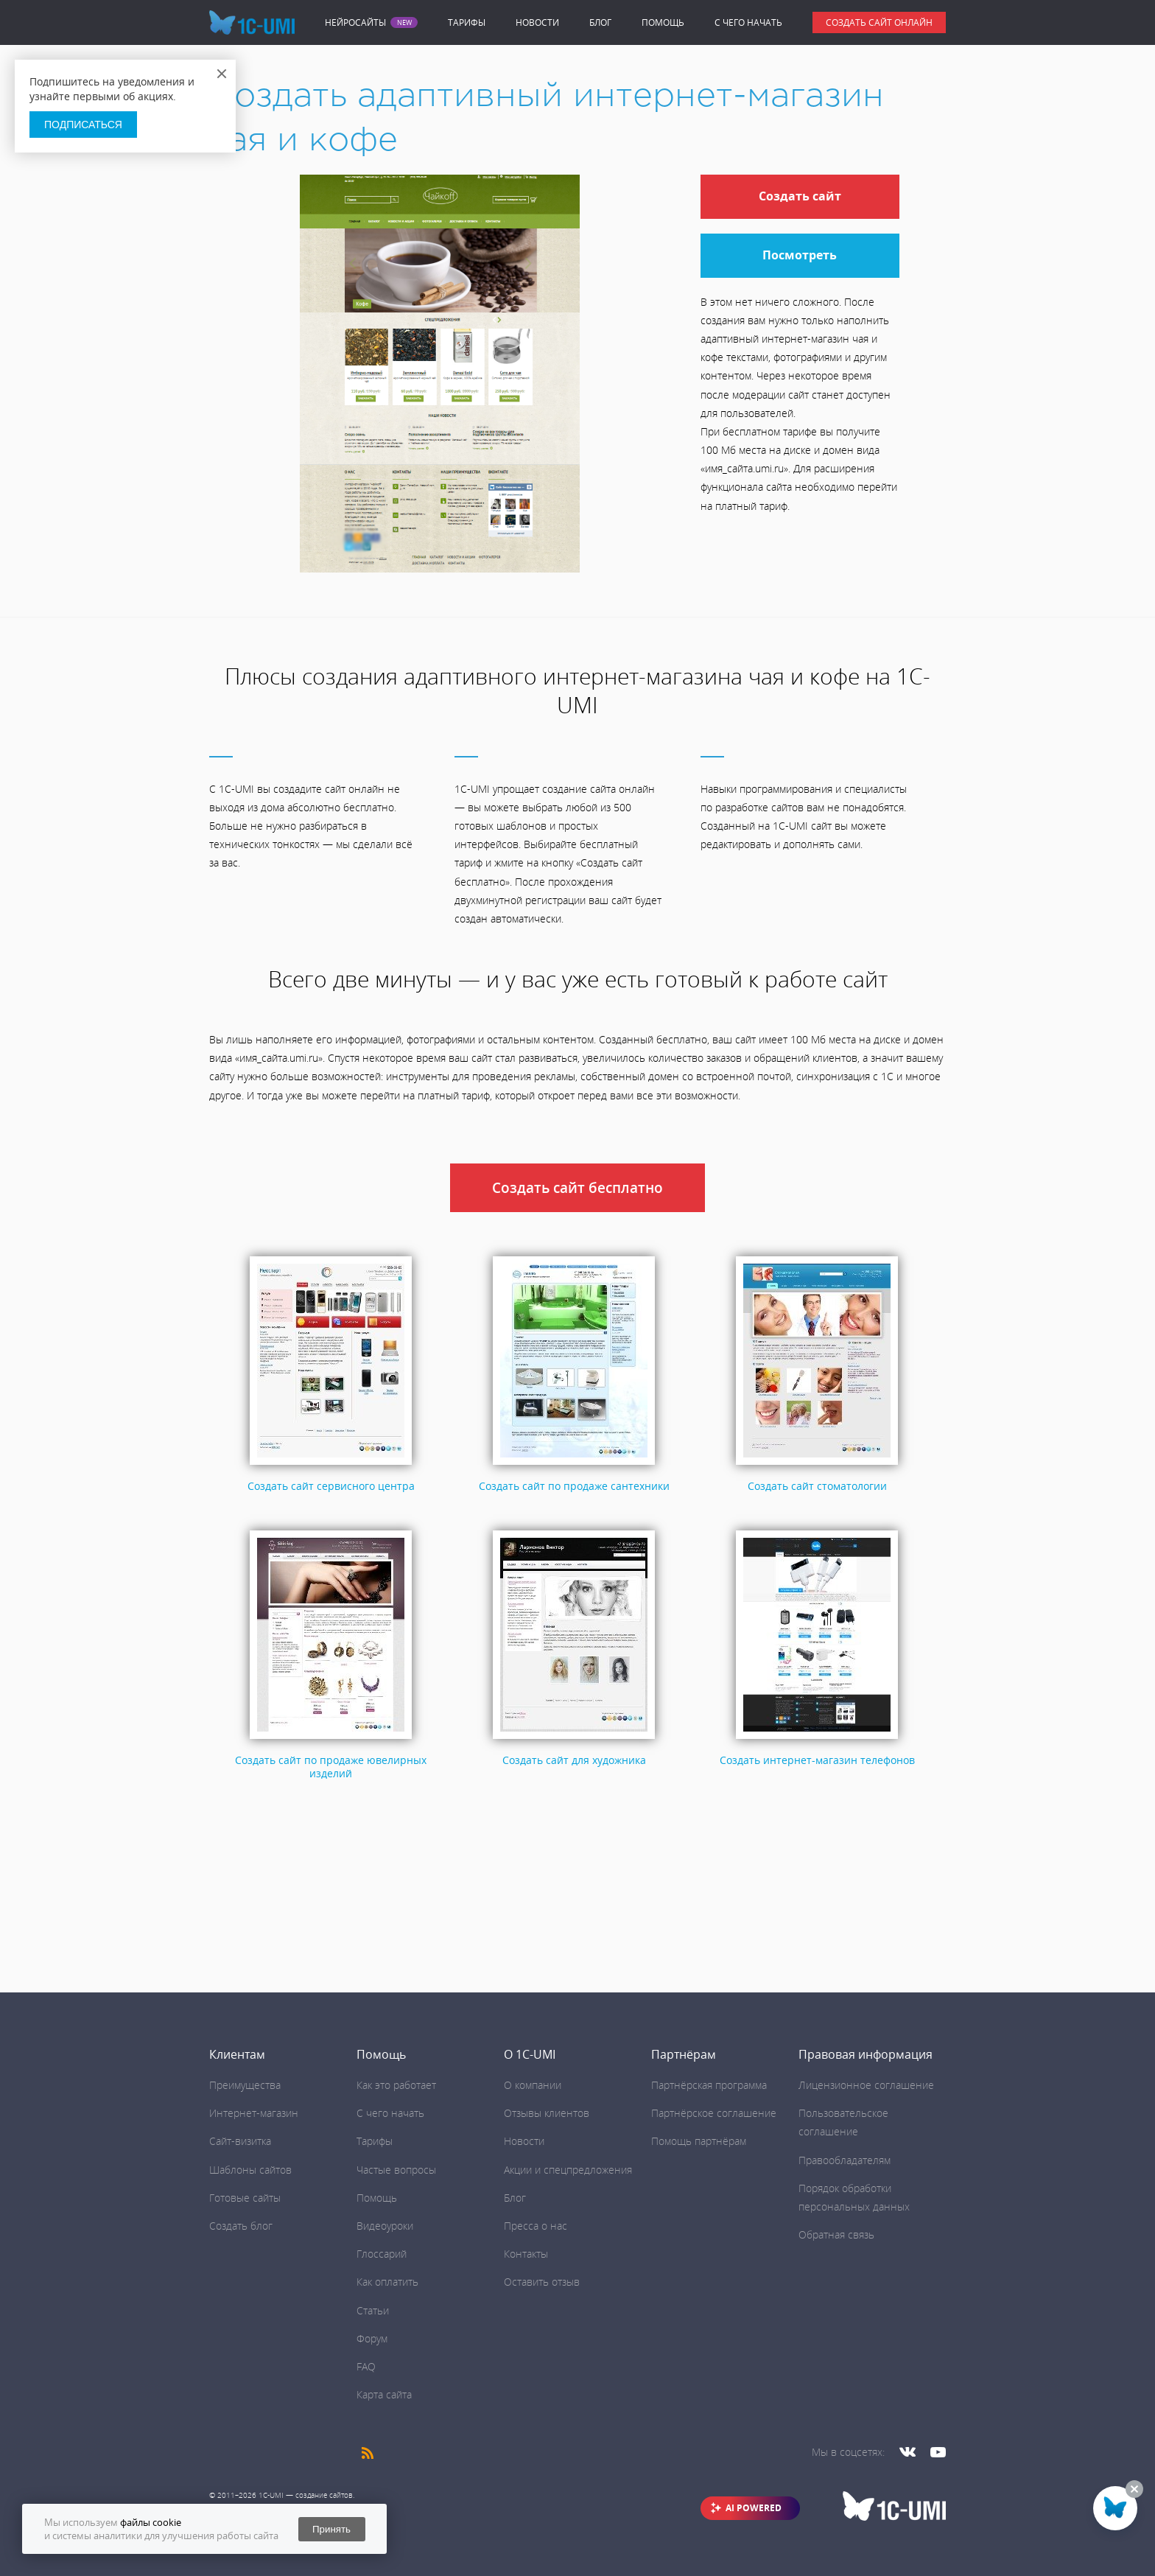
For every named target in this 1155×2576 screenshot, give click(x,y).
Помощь (663, 22)
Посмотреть (799, 255)
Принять (331, 2529)
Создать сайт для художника (574, 1760)
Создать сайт (800, 196)
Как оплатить (387, 2282)
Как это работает (396, 2085)
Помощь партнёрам (698, 2141)
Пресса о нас (535, 2226)
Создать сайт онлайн (879, 22)
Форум (372, 2338)
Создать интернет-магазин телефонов (817, 1760)
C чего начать (748, 22)
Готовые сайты (245, 2198)
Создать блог (241, 2226)
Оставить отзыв (542, 2282)
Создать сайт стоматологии (817, 1486)
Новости (537, 22)
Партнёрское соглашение (713, 2113)
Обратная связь (836, 2234)
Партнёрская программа (709, 2085)
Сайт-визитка (240, 2141)
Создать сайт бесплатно (577, 1187)
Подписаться (83, 124)
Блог (600, 22)
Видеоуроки (385, 2226)
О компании (532, 2085)
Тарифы (466, 22)
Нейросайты (355, 23)
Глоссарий (382, 2254)
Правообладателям (844, 2160)
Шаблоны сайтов (250, 2170)
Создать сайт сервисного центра (331, 1486)
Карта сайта (384, 2394)
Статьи (373, 2310)
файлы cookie (150, 2522)
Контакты (526, 2254)
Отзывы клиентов (546, 2113)
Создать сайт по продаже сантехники (574, 1486)
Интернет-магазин (253, 2113)
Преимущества (245, 2085)
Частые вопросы (396, 2170)
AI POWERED (754, 2508)
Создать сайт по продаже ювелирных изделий (330, 1766)
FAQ (366, 2366)
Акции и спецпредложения (568, 2170)
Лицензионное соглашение (866, 2085)
